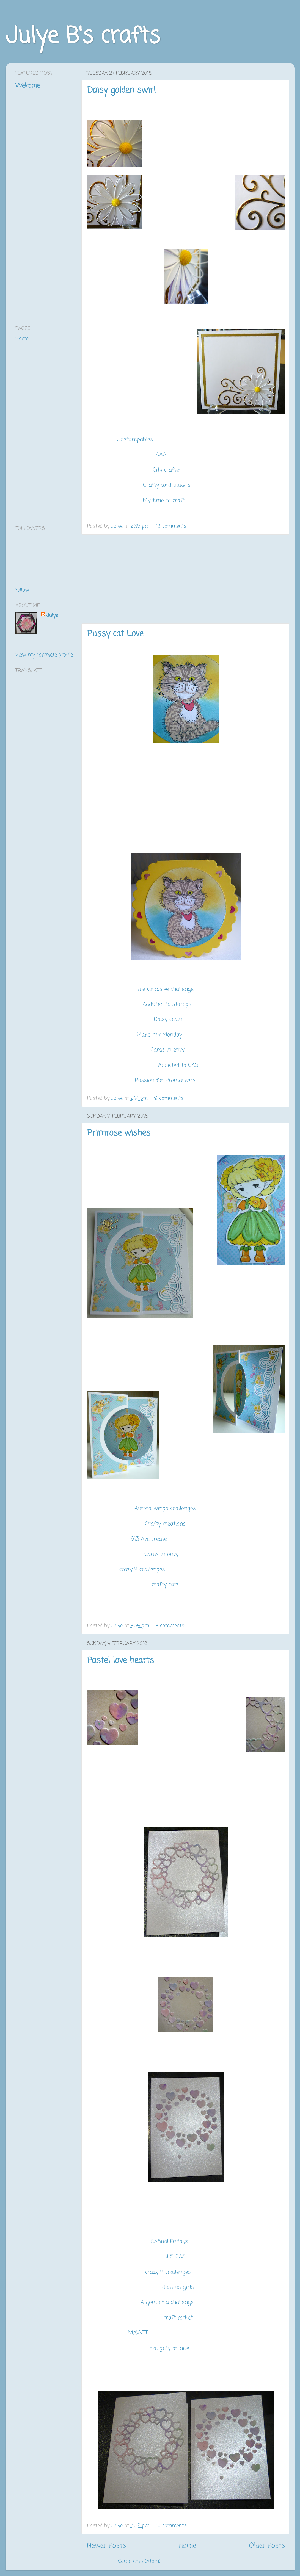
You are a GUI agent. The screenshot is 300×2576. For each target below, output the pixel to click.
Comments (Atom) (139, 2561)
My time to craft (165, 501)
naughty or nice (169, 2348)
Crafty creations (165, 1524)
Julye (52, 615)
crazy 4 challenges (142, 1570)
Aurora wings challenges (166, 1509)
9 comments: (170, 1098)
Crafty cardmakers (167, 485)
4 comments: (171, 1626)
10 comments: (172, 2526)
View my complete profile (44, 655)
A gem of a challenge (168, 2302)
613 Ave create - (151, 1539)
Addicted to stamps (167, 1004)
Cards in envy (168, 1050)
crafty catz (165, 1585)
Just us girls (179, 2287)
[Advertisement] (186, 579)
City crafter (168, 470)
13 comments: (172, 526)
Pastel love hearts (120, 1660)
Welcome (27, 85)
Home (187, 2546)
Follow (22, 590)
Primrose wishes (118, 1133)
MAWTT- (139, 2333)
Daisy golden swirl (121, 90)
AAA (162, 455)
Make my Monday (160, 1035)
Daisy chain (168, 1019)
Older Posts (267, 2546)
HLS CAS (176, 2257)
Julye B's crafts (83, 36)
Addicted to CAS (179, 1065)
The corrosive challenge (165, 989)
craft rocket (179, 2318)
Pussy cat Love (115, 634)
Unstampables (135, 440)
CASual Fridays (170, 2242)
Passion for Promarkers (166, 1080)
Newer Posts (106, 2546)
